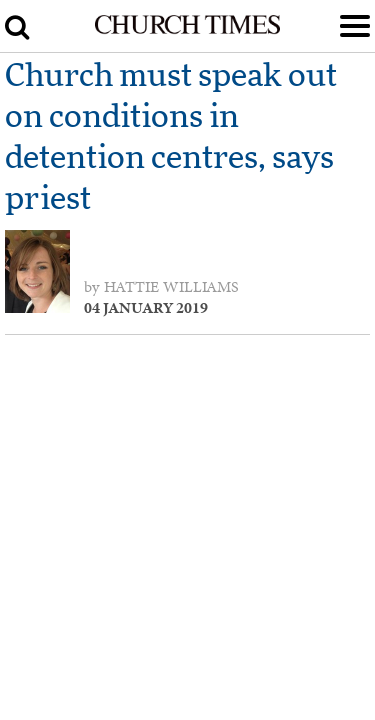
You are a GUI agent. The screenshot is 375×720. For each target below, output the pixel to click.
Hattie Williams (171, 287)
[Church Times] (187, 30)
